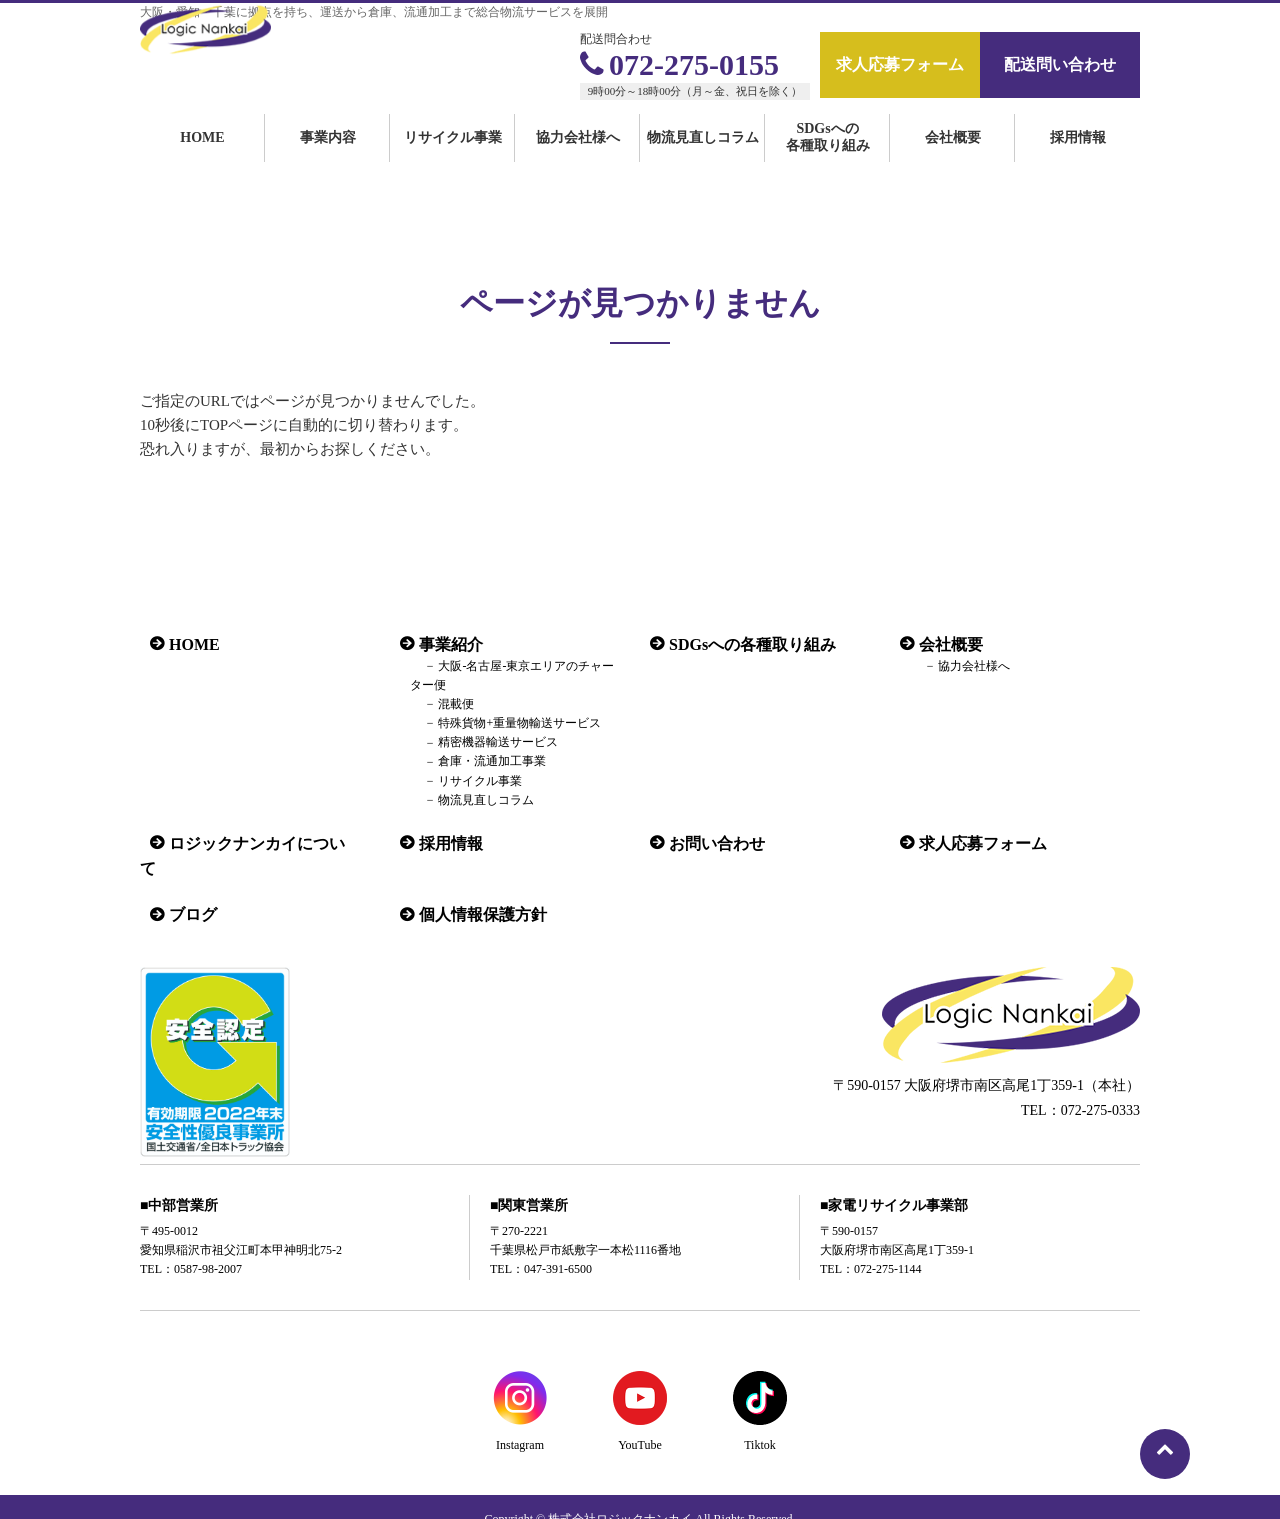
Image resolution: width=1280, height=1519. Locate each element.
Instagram (520, 1419)
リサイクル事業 (453, 162)
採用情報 (1078, 162)
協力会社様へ (578, 162)
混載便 (440, 704)
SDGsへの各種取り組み (828, 162)
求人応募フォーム (900, 64)
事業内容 (328, 162)
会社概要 (953, 162)
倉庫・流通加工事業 (476, 762)
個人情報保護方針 (473, 888)
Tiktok (760, 1419)
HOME (202, 162)
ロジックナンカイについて (255, 842)
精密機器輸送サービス (482, 743)
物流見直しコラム (703, 162)
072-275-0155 (679, 64)
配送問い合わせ (1060, 64)
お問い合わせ (707, 842)
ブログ (183, 888)
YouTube (640, 1419)
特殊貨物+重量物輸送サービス (503, 723)
